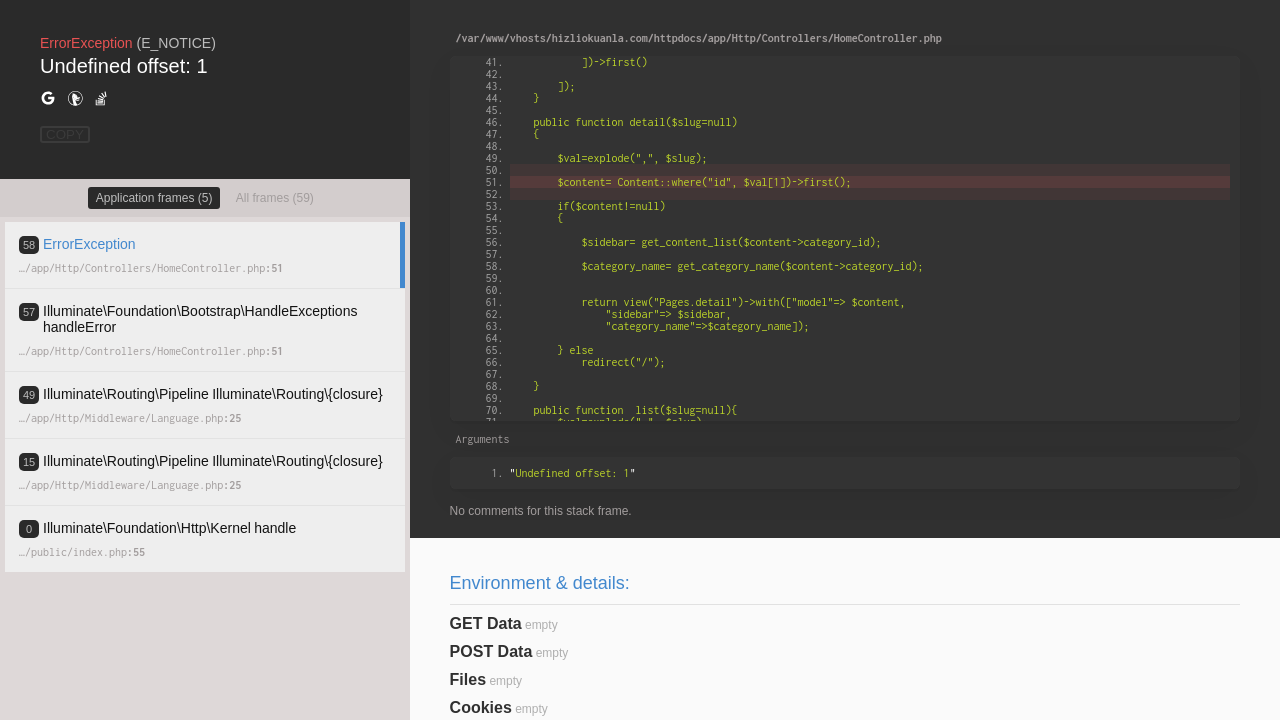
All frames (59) (275, 198)
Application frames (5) (154, 198)
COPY (65, 134)
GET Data (486, 623)
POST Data (491, 651)
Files (468, 679)
